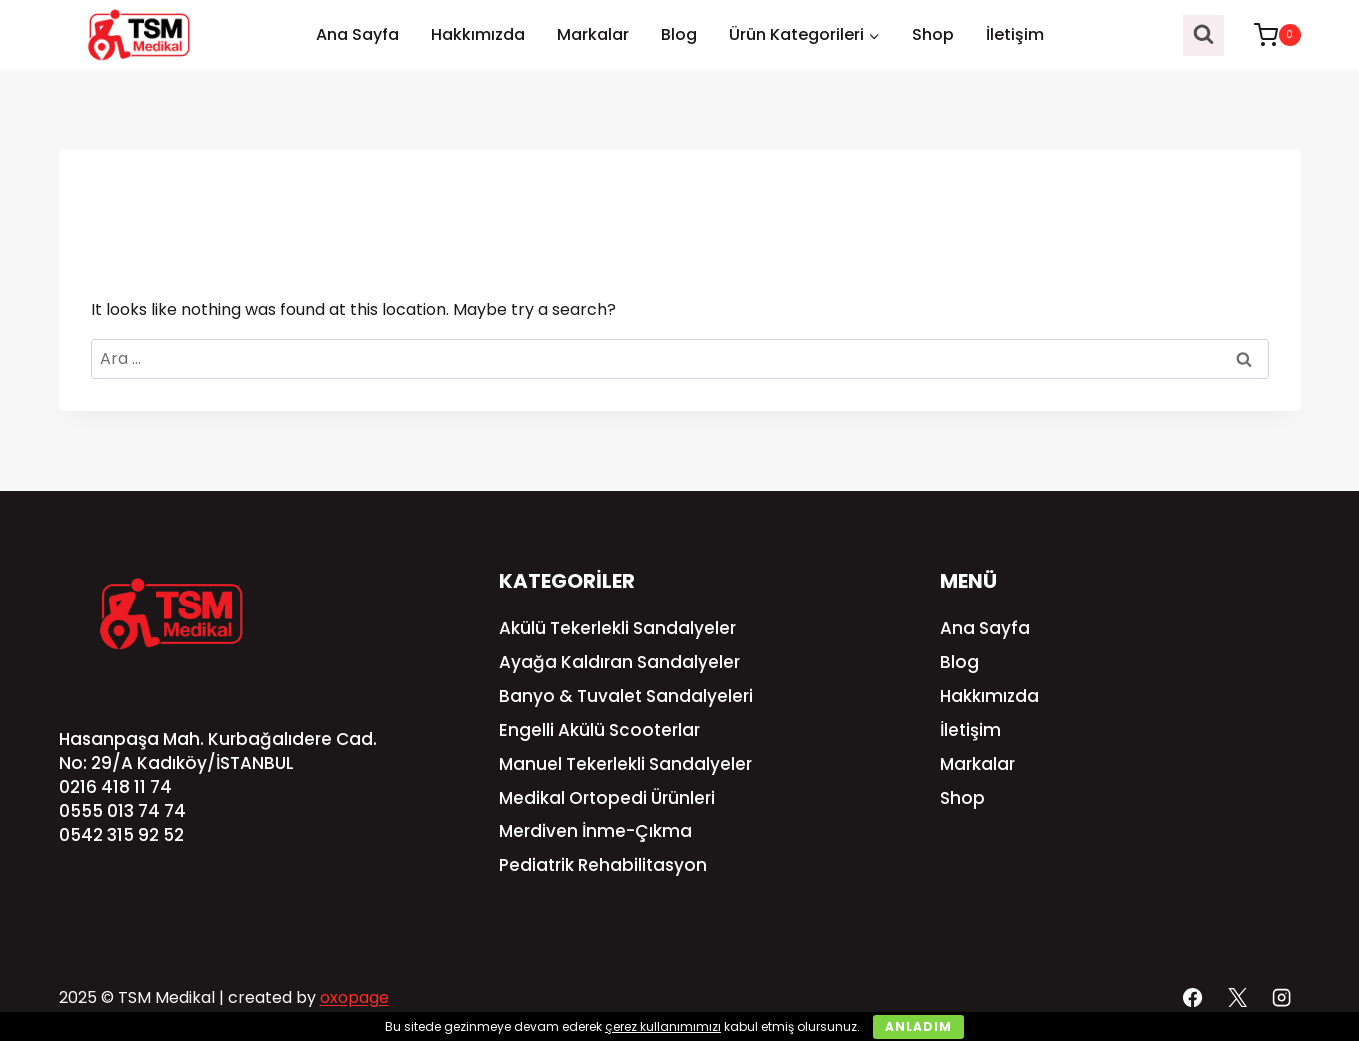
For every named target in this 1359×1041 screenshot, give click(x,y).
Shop (933, 34)
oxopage (354, 997)
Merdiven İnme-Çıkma (595, 831)
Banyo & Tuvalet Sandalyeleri (626, 696)
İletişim (1015, 34)
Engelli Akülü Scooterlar (599, 730)
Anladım (918, 1026)
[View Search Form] (1203, 35)
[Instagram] (1281, 997)
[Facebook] (1193, 997)
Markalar (593, 34)
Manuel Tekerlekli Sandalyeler (625, 764)
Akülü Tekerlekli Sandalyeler (617, 628)
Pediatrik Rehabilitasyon (603, 865)
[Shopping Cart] (1267, 35)
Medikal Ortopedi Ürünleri (607, 798)
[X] (1237, 997)
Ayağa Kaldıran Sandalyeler (619, 662)
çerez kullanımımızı (663, 1026)
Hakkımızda (478, 34)
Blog (679, 34)
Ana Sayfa (357, 34)
